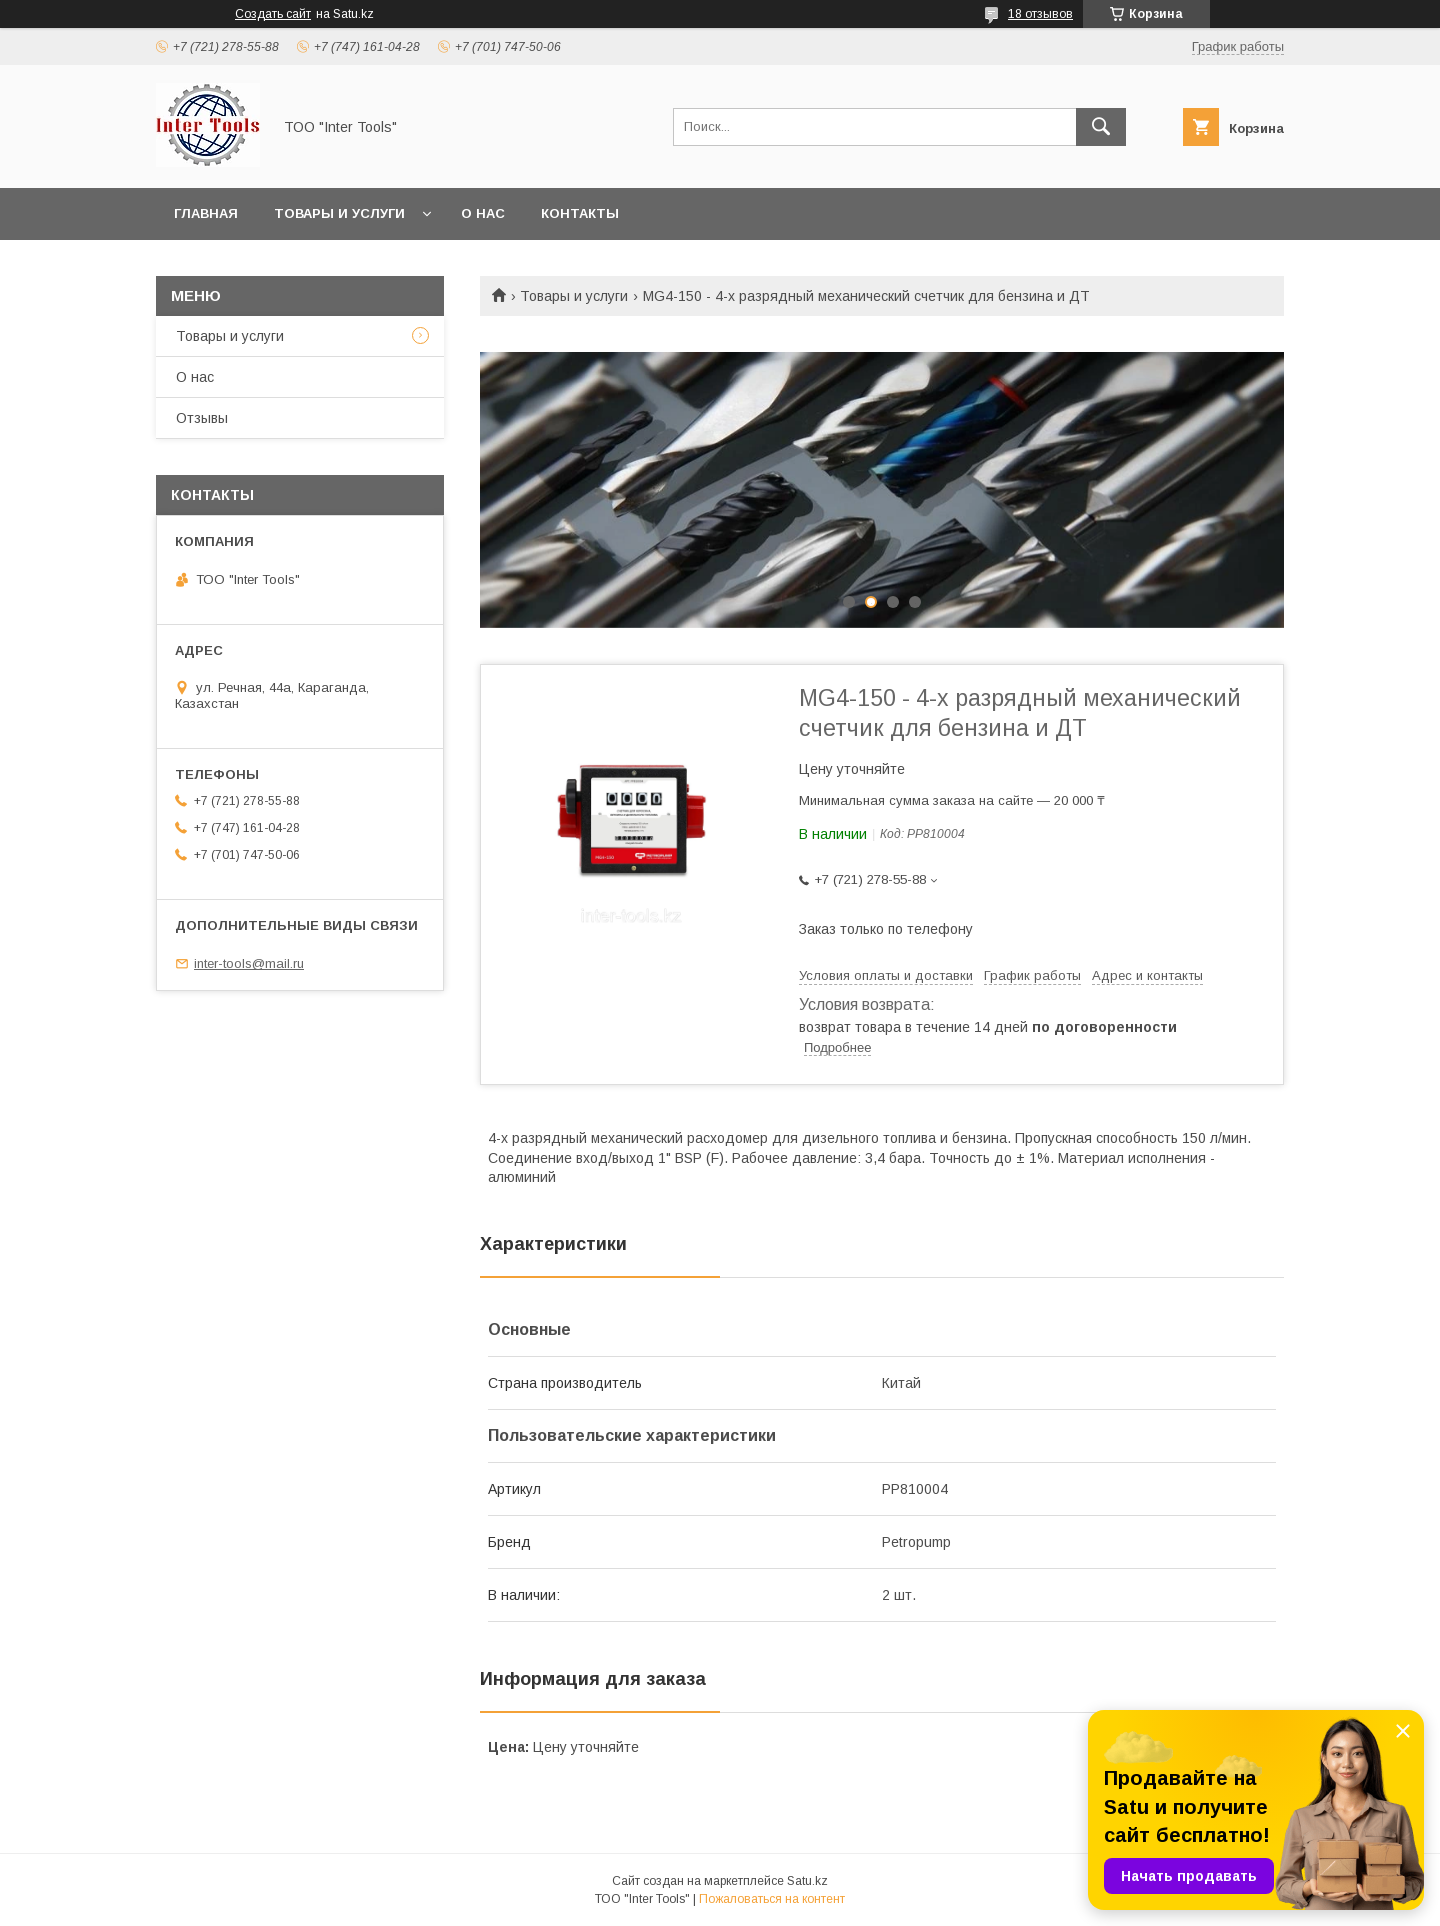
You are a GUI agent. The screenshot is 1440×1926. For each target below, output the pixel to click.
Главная (206, 213)
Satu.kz (807, 1881)
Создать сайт (273, 14)
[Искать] (1101, 127)
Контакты (580, 213)
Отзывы (202, 418)
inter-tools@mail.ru (249, 963)
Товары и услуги (339, 213)
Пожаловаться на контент (772, 1899)
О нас (483, 213)
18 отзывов (1040, 14)
